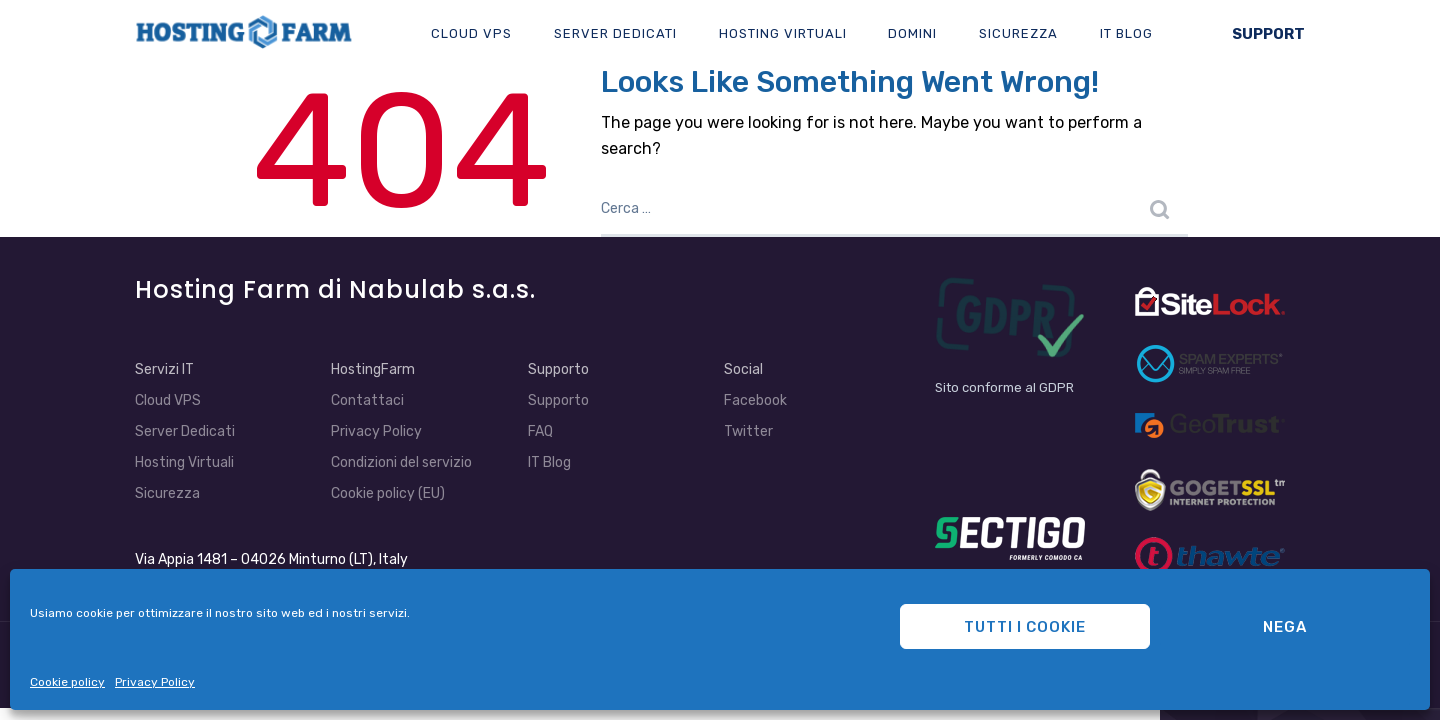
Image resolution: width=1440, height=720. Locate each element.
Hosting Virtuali (783, 33)
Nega (1285, 627)
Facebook (755, 400)
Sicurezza (1018, 33)
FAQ (540, 431)
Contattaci (367, 400)
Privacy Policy (155, 682)
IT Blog (1126, 33)
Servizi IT (164, 369)
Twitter (748, 431)
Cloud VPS (471, 33)
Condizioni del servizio (401, 462)
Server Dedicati (615, 33)
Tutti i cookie (1025, 627)
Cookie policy (67, 682)
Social (743, 369)
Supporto (558, 369)
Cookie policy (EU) (388, 493)
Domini (912, 33)
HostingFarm (373, 369)
